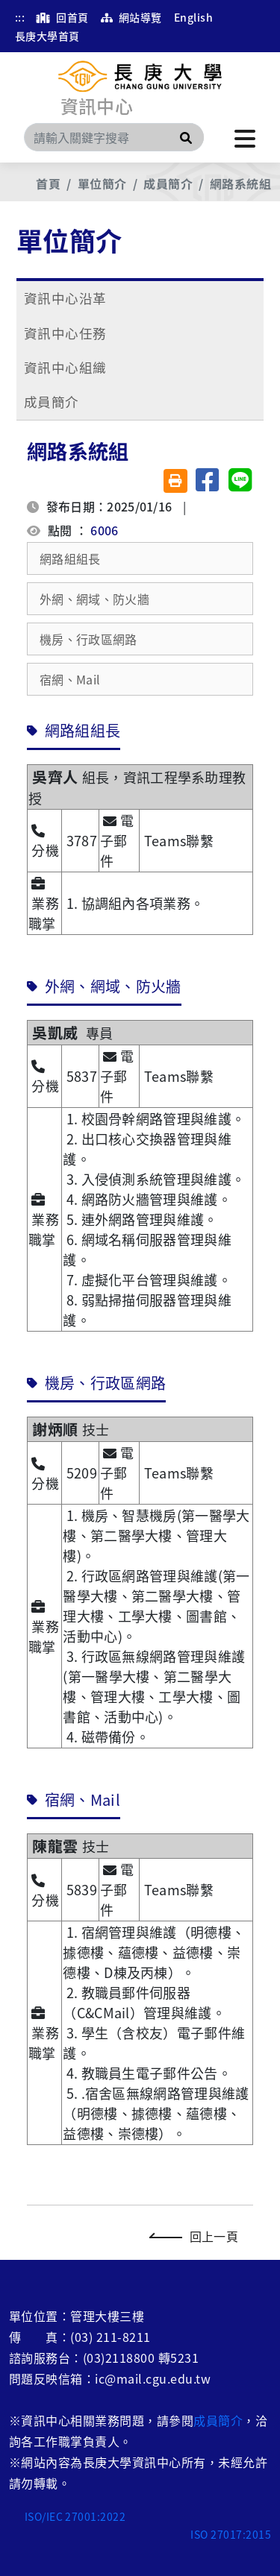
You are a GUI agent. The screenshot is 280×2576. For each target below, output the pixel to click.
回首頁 (62, 17)
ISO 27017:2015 (230, 2534)
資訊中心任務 (65, 333)
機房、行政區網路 (88, 639)
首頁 (48, 183)
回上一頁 (197, 2236)
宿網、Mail (70, 679)
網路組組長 (70, 558)
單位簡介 (102, 183)
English (193, 17)
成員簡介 (168, 183)
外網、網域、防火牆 (94, 599)
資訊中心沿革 (65, 298)
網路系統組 (240, 183)
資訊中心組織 (65, 367)
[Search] (114, 137)
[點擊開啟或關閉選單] (244, 137)
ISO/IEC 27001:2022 (75, 2516)
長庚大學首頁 (47, 35)
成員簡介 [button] (51, 401)
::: (20, 17)
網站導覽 (131, 17)
